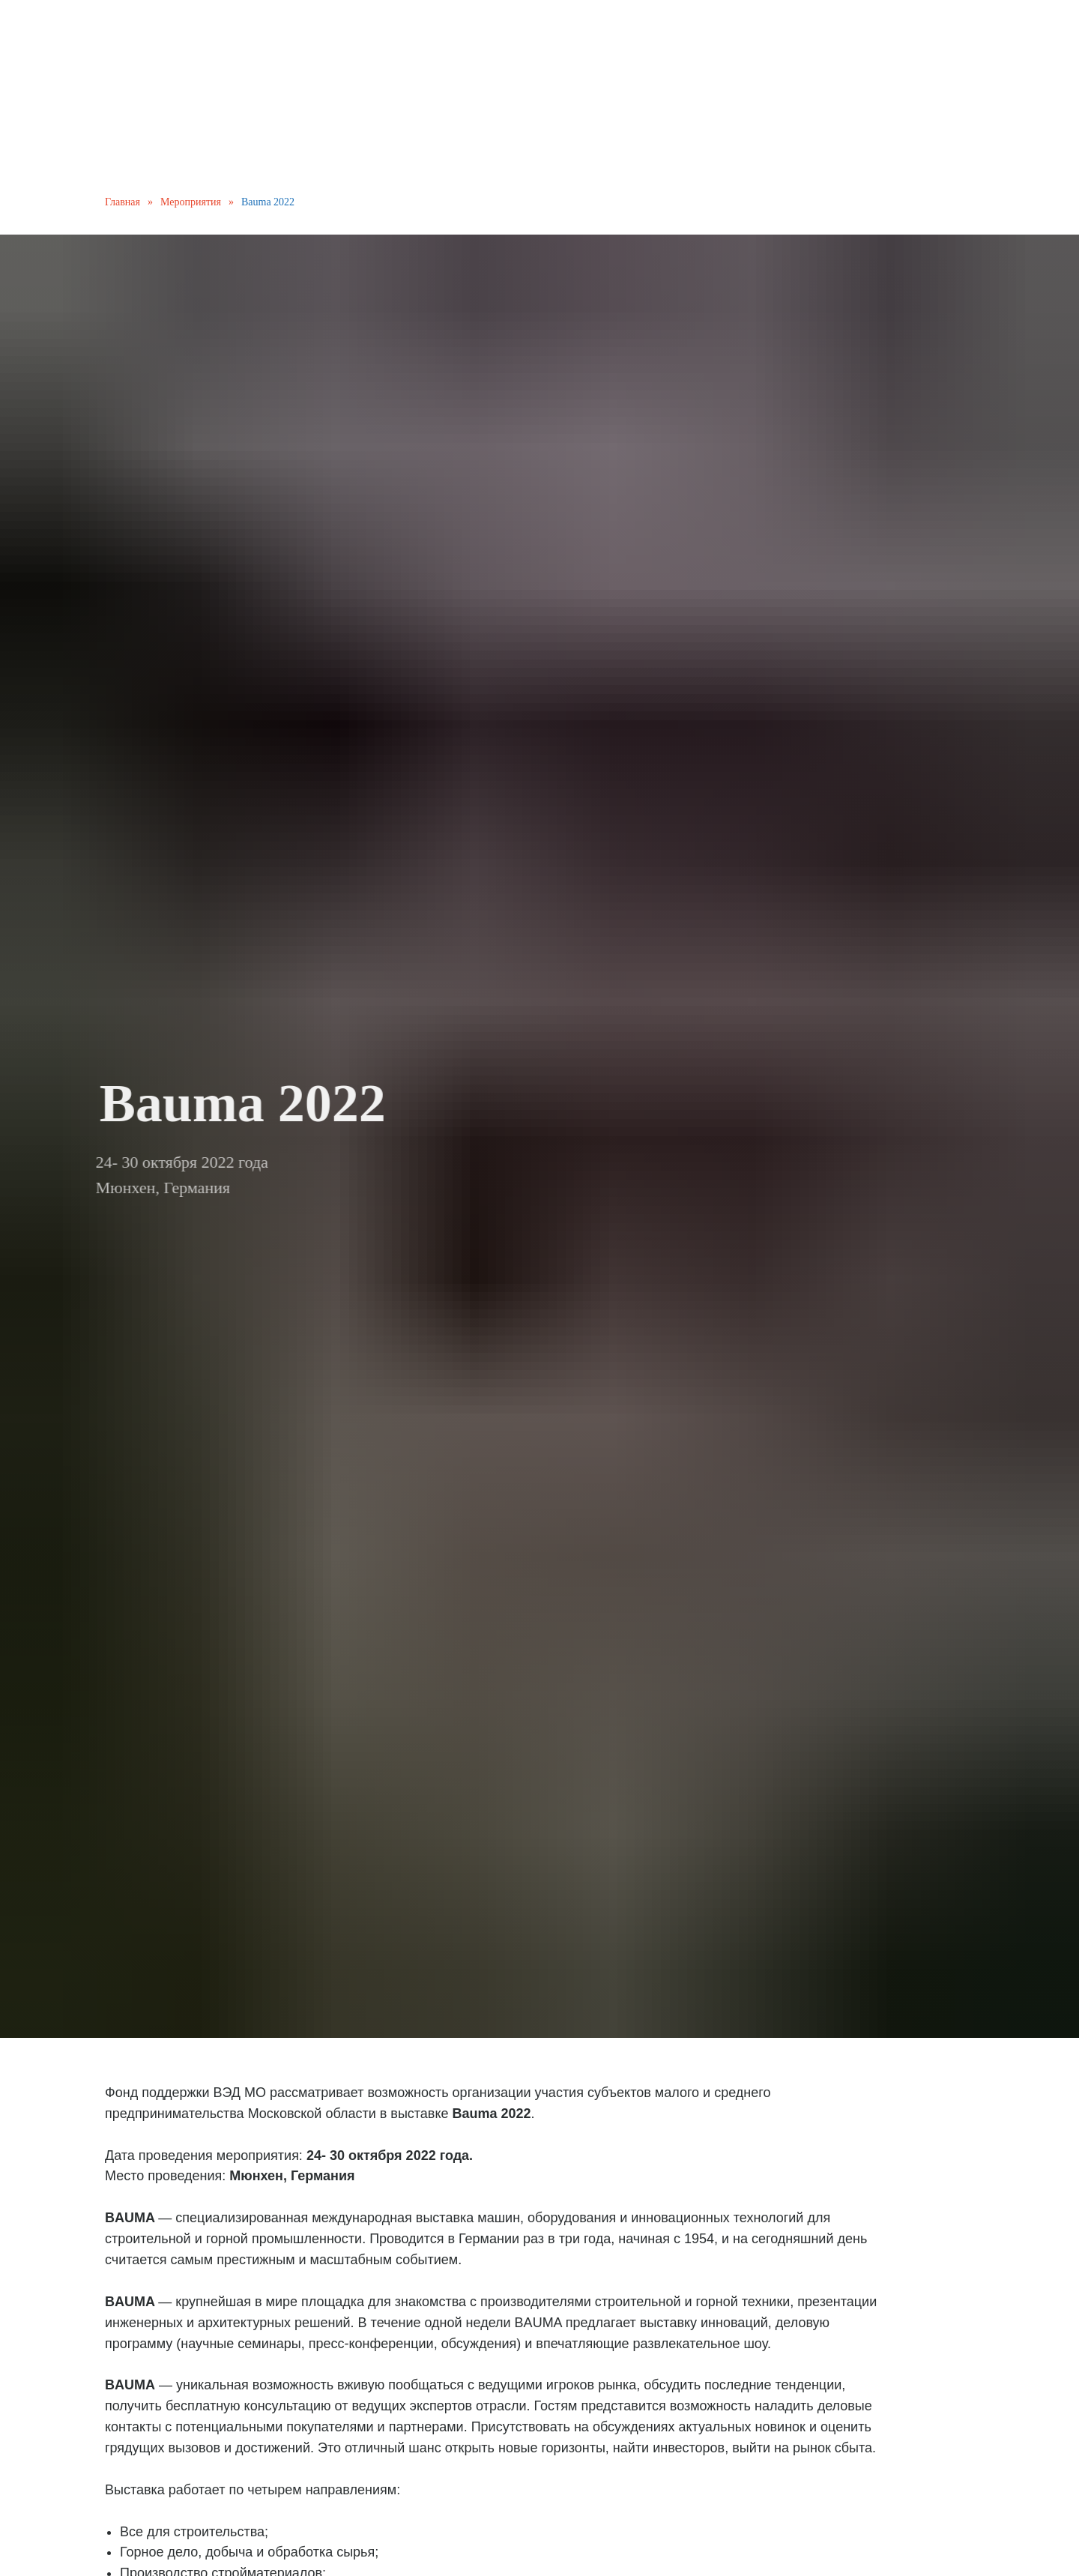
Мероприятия (190, 202)
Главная (122, 202)
